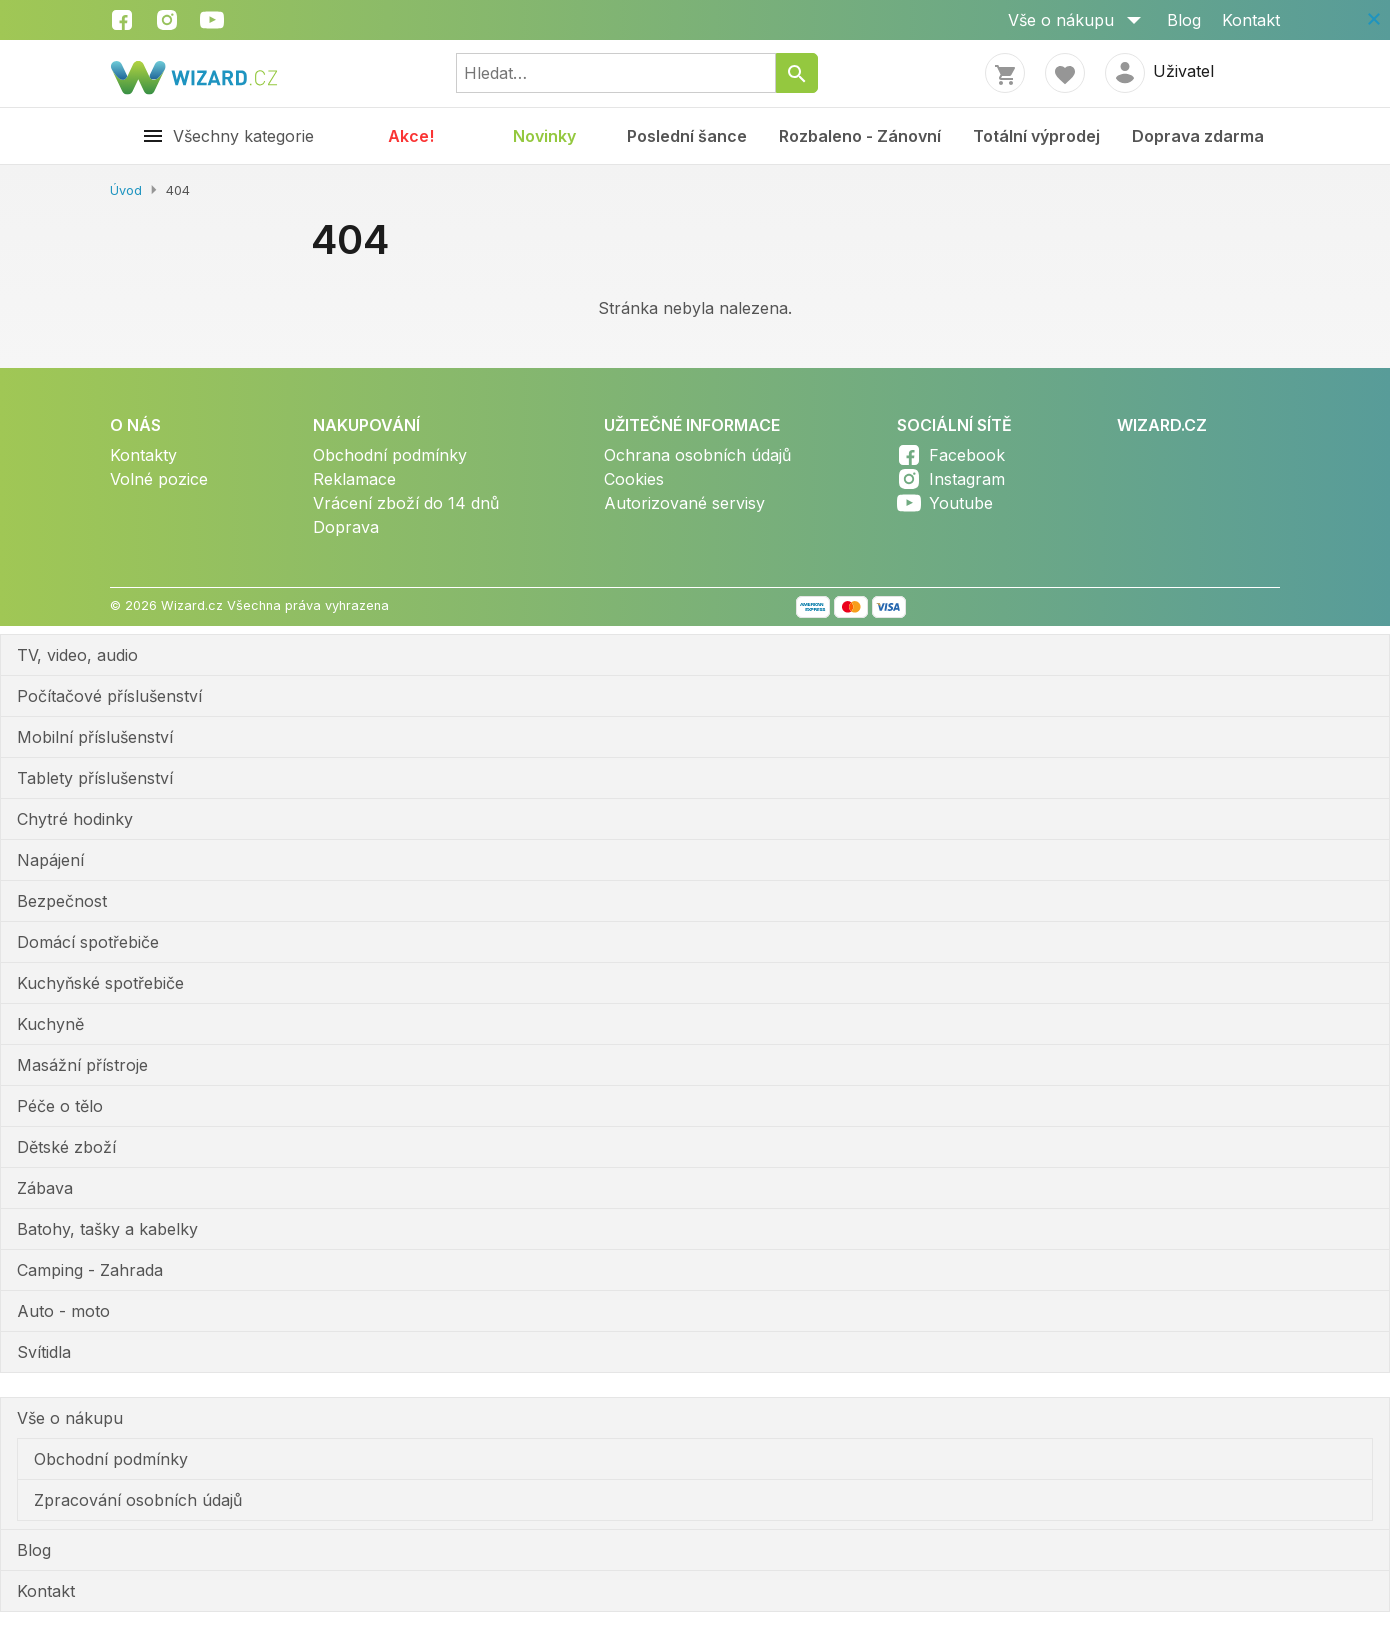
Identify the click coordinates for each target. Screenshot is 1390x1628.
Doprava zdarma (1198, 136)
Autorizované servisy (684, 503)
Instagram (967, 479)
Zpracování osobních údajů (138, 1500)
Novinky (544, 136)
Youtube (961, 503)
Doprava (346, 527)
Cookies (634, 479)
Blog (1184, 20)
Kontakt (1251, 20)
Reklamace (354, 479)
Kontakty (143, 455)
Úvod (126, 190)
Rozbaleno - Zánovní (860, 136)
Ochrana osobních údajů (697, 455)
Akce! (411, 136)
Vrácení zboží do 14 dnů (406, 503)
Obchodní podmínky (390, 455)
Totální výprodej (1036, 136)
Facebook (967, 455)
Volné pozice (159, 479)
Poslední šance (687, 136)
